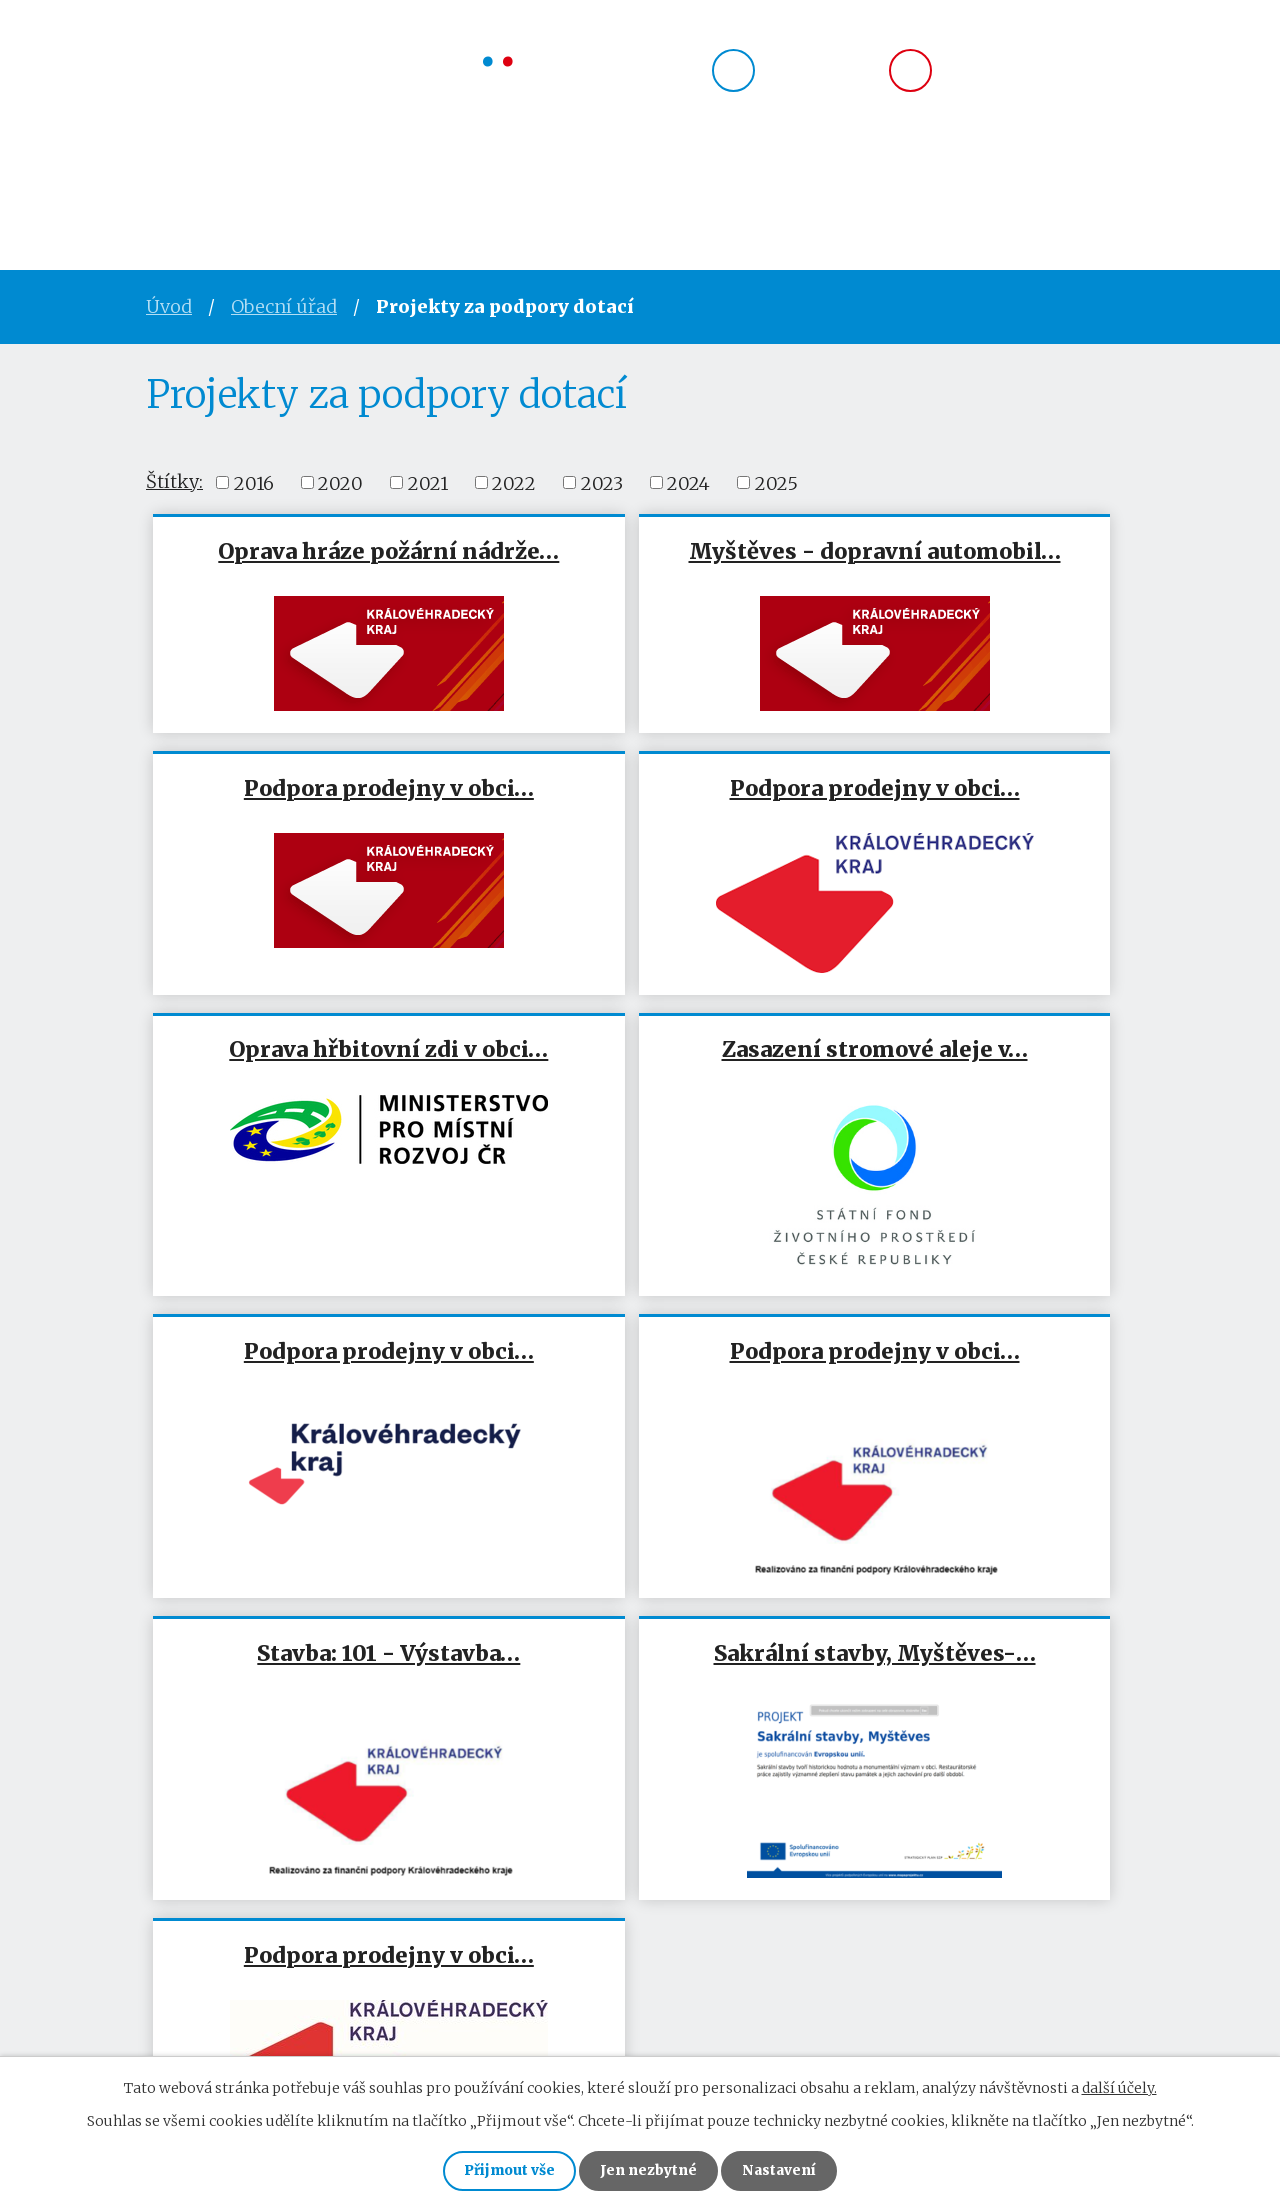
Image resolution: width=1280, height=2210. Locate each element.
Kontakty (763, 185)
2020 (340, 482)
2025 (776, 482)
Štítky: (174, 481)
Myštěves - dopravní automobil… (639, 565)
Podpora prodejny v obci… (969, 565)
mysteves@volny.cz (1039, 76)
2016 (254, 482)
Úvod (175, 185)
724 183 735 (819, 76)
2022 (514, 482)
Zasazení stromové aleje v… (969, 815)
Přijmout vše (504, 2170)
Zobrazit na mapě (1055, 1974)
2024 (688, 482)
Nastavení (784, 2170)
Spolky (539, 185)
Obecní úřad (307, 185)
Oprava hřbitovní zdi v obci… (640, 815)
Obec (437, 185)
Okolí (644, 185)
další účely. (1119, 2086)
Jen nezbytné (648, 2170)
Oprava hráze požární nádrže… (310, 565)
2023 (602, 482)
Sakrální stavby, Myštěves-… (313, 1446)
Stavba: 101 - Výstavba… (969, 1117)
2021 (428, 482)
